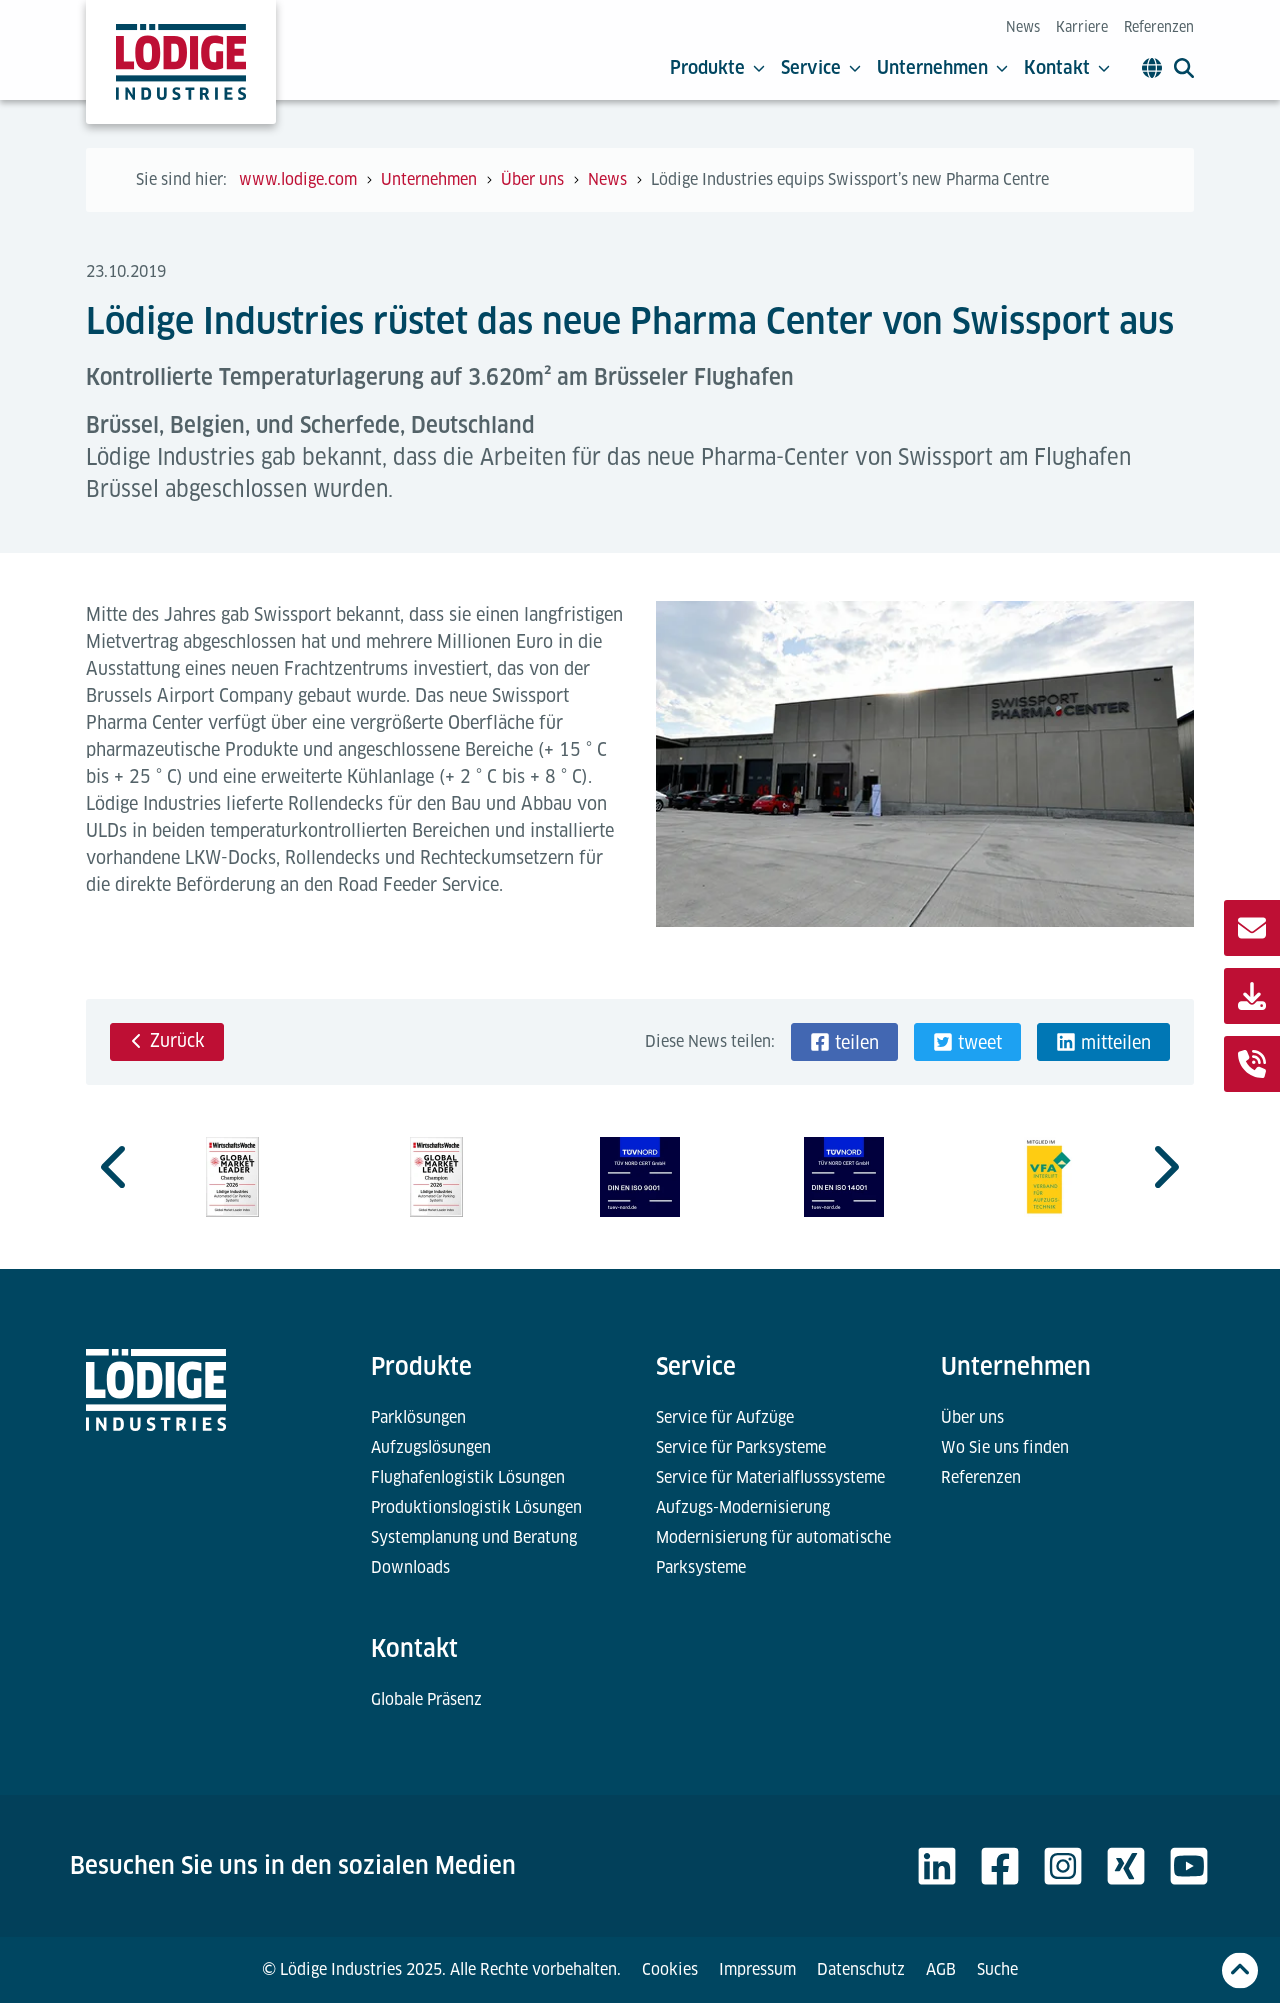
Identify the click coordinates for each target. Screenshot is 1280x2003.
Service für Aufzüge (725, 1417)
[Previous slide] (116, 1167)
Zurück (167, 1040)
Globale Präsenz (426, 1699)
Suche (997, 1969)
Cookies (670, 1969)
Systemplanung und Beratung (474, 1537)
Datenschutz (861, 1969)
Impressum (757, 1969)
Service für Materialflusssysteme (770, 1477)
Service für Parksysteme (741, 1447)
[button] (844, 1042)
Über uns (972, 1417)
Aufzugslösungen (431, 1447)
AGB (941, 1969)
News (1023, 27)
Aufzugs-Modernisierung (743, 1507)
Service (821, 68)
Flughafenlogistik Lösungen (468, 1477)
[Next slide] (1164, 1167)
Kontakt (1067, 68)
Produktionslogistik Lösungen (476, 1507)
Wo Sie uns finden (1005, 1447)
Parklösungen (418, 1417)
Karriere (1082, 27)
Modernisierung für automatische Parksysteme (773, 1552)
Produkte (717, 68)
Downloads (410, 1567)
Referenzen (1159, 27)
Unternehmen (942, 68)
